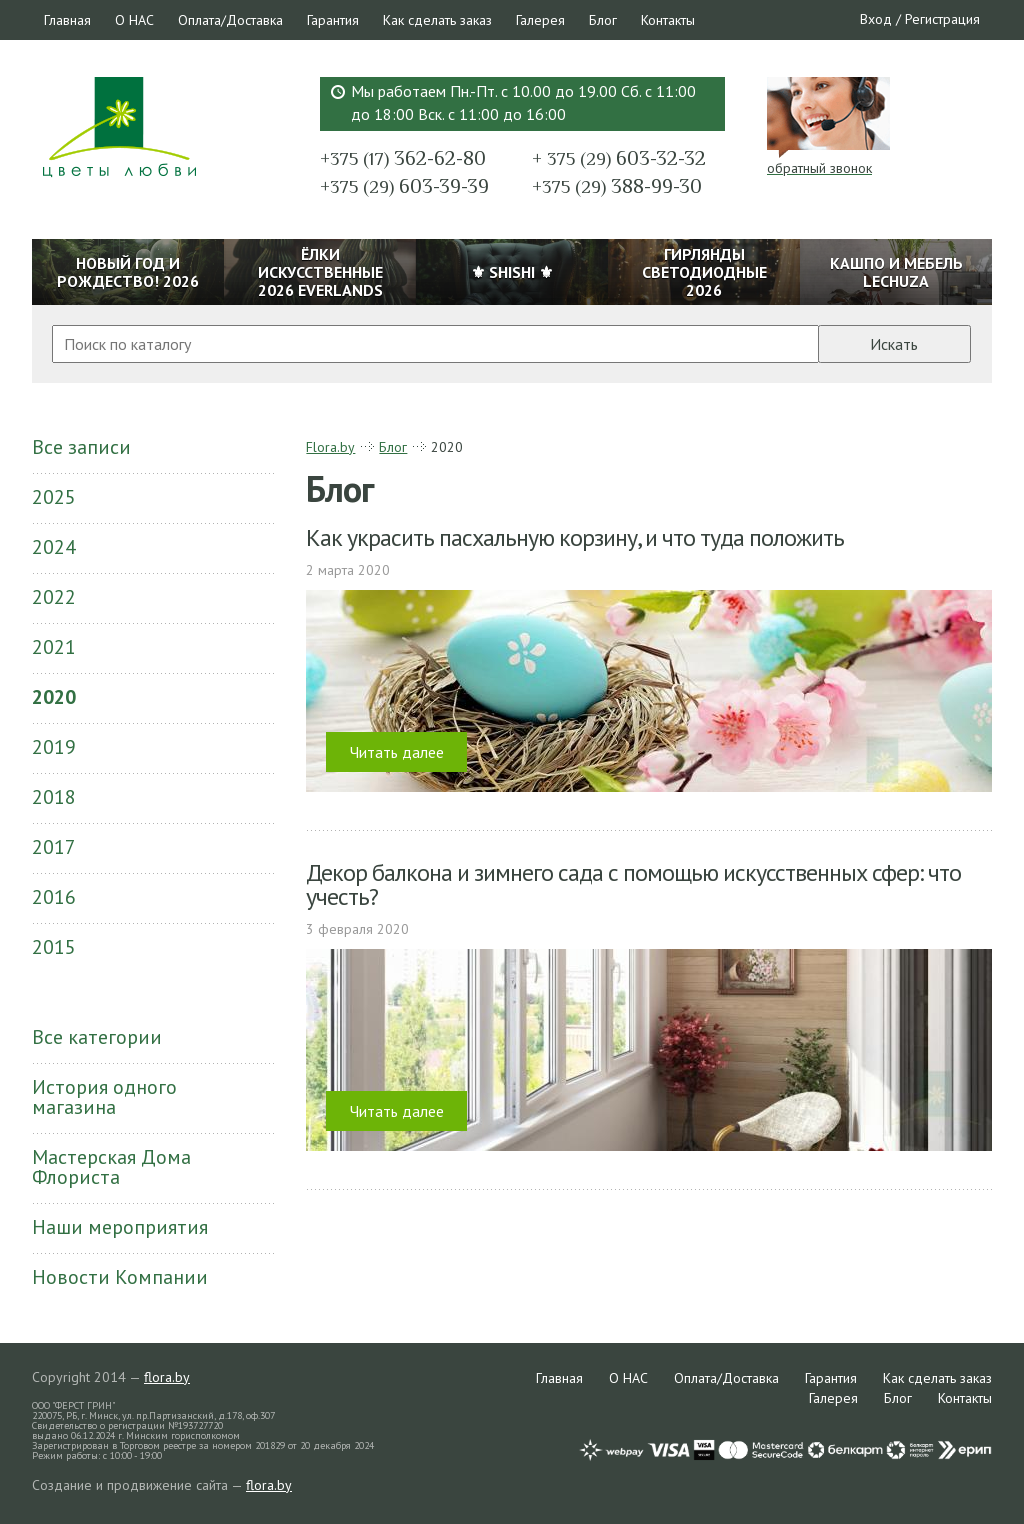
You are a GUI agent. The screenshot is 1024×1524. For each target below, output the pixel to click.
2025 (54, 497)
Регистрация (942, 19)
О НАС (134, 20)
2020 (54, 697)
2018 (54, 797)
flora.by (167, 1377)
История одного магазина (104, 1097)
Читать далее (397, 752)
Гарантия (333, 20)
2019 (54, 747)
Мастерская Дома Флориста (111, 1167)
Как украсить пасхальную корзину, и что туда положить (575, 537)
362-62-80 (403, 158)
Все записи (81, 447)
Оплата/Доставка (230, 20)
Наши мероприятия (120, 1227)
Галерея (540, 20)
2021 (54, 647)
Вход (876, 19)
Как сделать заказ (437, 20)
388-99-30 (617, 186)
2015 (54, 947)
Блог (603, 20)
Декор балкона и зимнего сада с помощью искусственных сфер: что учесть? (633, 884)
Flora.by (330, 447)
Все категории (97, 1037)
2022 (54, 597)
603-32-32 (619, 158)
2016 (54, 897)
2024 (54, 547)
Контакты (668, 20)
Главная (67, 20)
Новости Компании (120, 1277)
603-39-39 (404, 186)
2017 (54, 847)
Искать (894, 344)
